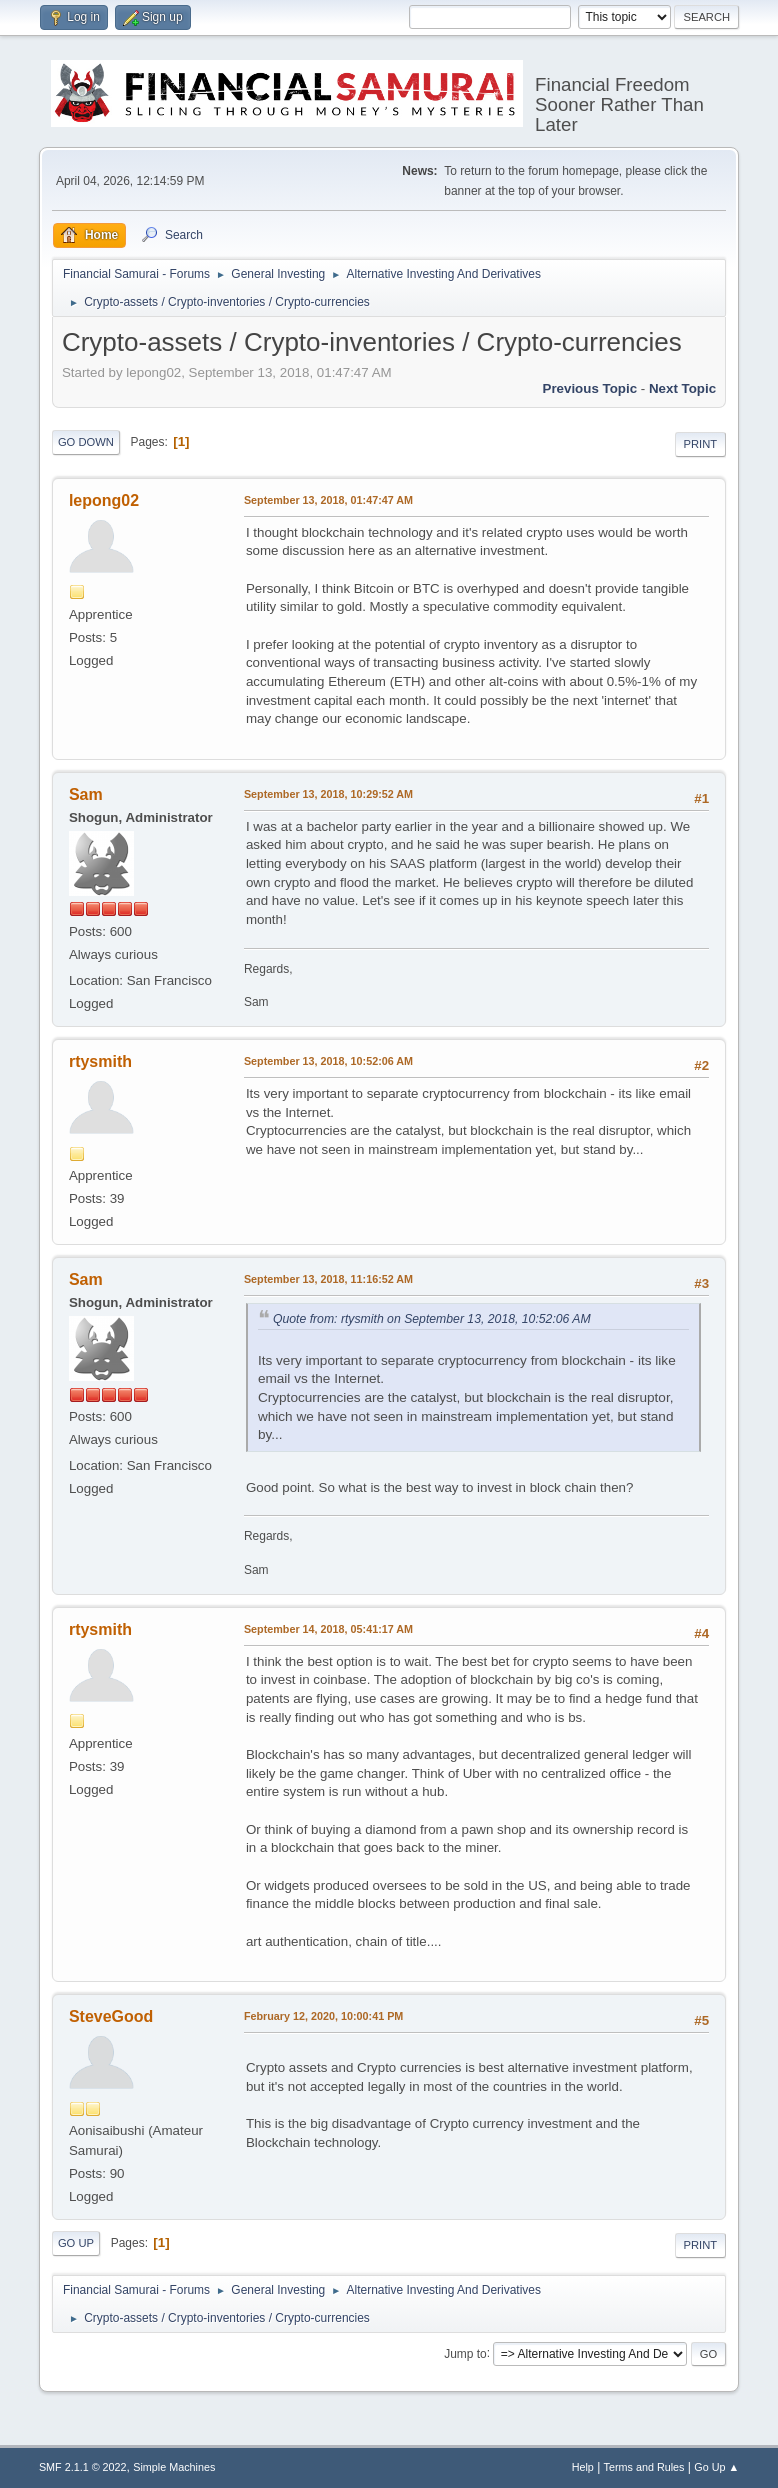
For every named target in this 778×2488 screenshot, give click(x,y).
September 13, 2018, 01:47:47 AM (328, 500)
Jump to (465, 2353)
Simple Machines (174, 2467)
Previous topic (590, 388)
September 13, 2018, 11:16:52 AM (328, 1279)
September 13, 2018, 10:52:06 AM (328, 1061)
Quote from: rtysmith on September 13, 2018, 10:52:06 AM (432, 1319)
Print (701, 444)
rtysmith (100, 1061)
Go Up (76, 2243)
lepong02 (104, 500)
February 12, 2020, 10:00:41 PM (323, 2016)
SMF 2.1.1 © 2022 (83, 2467)
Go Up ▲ (716, 2467)
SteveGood (111, 2016)
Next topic (682, 388)
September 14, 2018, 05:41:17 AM (328, 1629)
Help (583, 2467)
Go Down (86, 442)
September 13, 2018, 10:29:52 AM (328, 794)
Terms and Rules (644, 2467)
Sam (86, 794)
